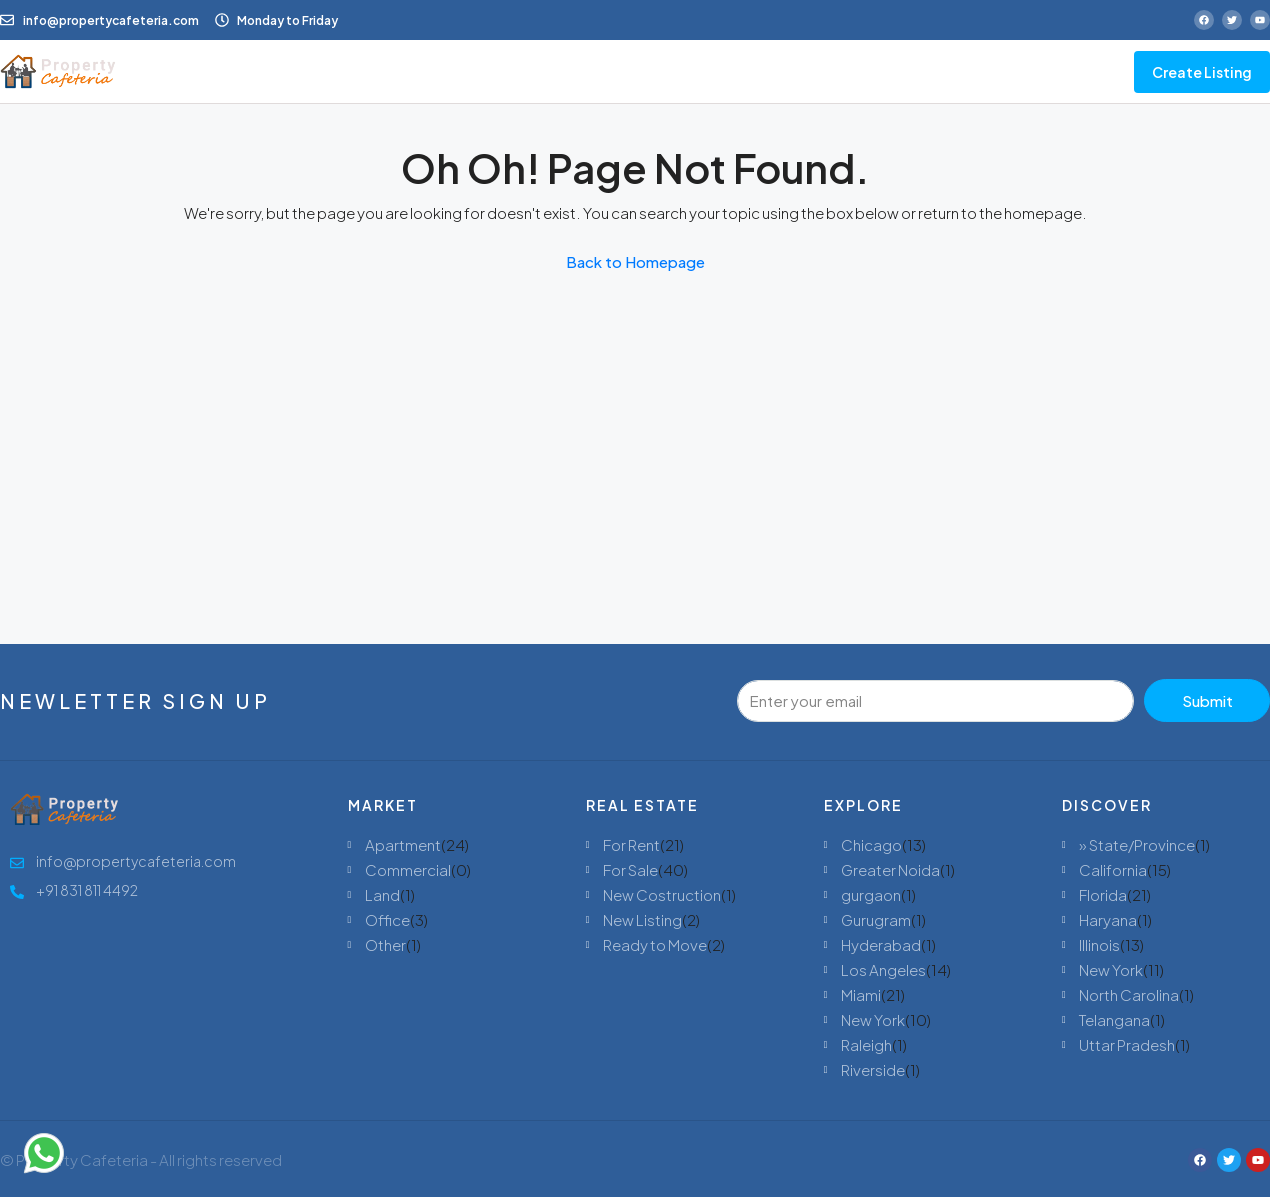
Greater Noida (890, 869)
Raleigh (866, 1044)
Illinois (1099, 944)
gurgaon (871, 894)
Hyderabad (881, 944)
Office (387, 919)
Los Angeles (883, 969)
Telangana (1114, 1019)
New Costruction (662, 894)
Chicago (871, 844)
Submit (1207, 700)
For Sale (630, 869)
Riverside (873, 1069)
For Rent (631, 844)
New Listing (642, 919)
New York (873, 1019)
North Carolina (1129, 994)
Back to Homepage (635, 261)
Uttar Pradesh (1127, 1044)
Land (382, 894)
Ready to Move (655, 944)
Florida (1103, 894)
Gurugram (876, 919)
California (1113, 869)
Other (385, 944)
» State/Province (1137, 844)
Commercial (408, 869)
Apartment (403, 844)
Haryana (1108, 919)
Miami (861, 994)
